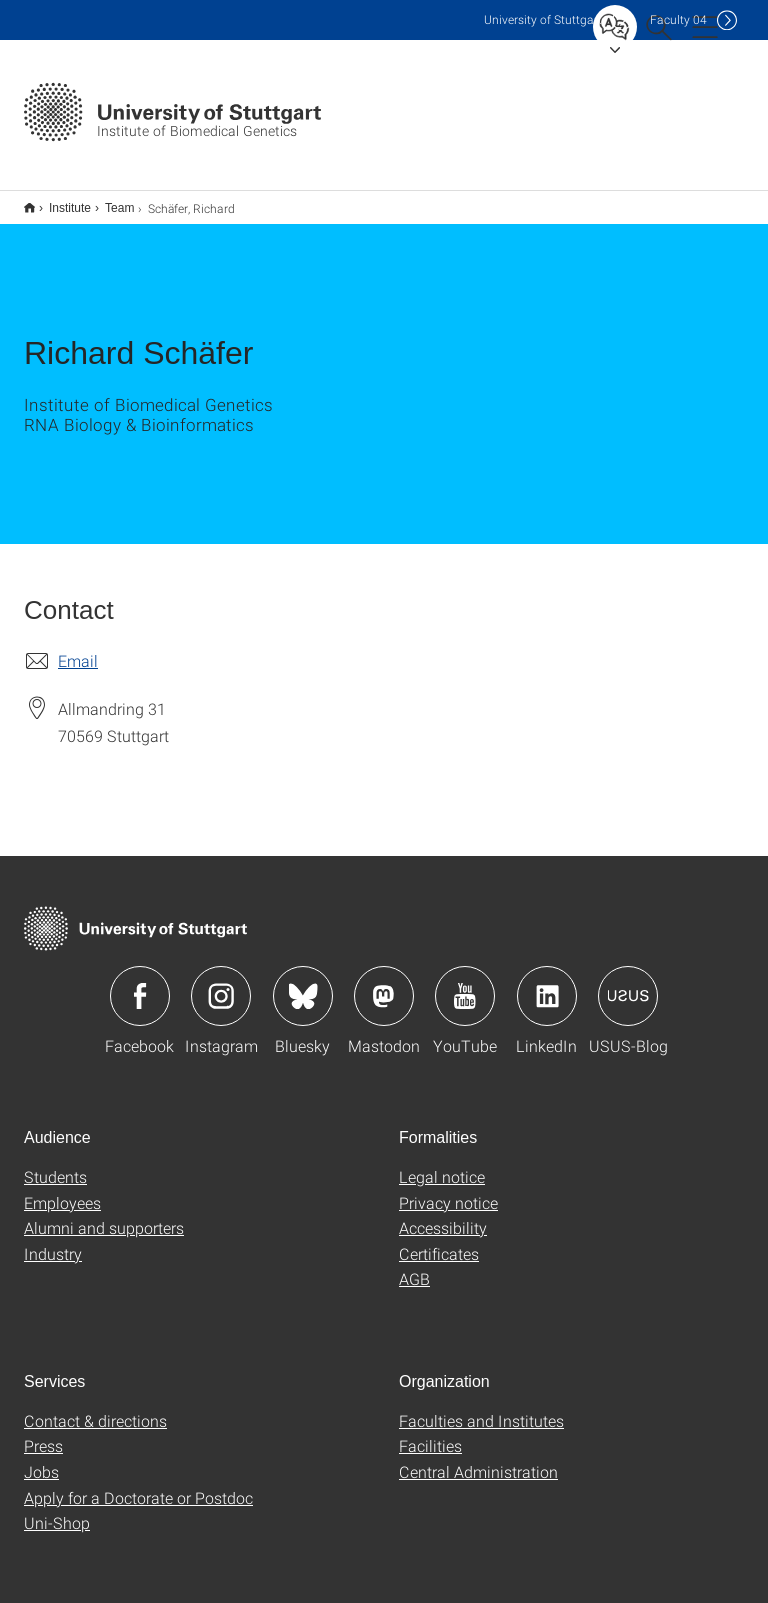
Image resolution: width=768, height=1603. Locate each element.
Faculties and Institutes (481, 1407)
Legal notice (442, 1163)
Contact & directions (95, 1407)
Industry (53, 1240)
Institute (59, 201)
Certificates (439, 1240)
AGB (414, 1265)
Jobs (41, 1458)
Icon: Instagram (221, 983)
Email (78, 647)
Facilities (430, 1432)
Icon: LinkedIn (547, 983)
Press (43, 1432)
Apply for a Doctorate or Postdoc (138, 1484)
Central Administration (478, 1458)
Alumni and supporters (104, 1214)
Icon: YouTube (465, 983)
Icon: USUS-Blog (628, 983)
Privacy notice (448, 1189)
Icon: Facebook (140, 983)
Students (55, 1163)
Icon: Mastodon (384, 983)
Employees (62, 1189)
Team (108, 201)
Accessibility (443, 1214)
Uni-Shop (57, 1509)
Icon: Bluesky (303, 983)
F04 (678, 19)
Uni (543, 19)
